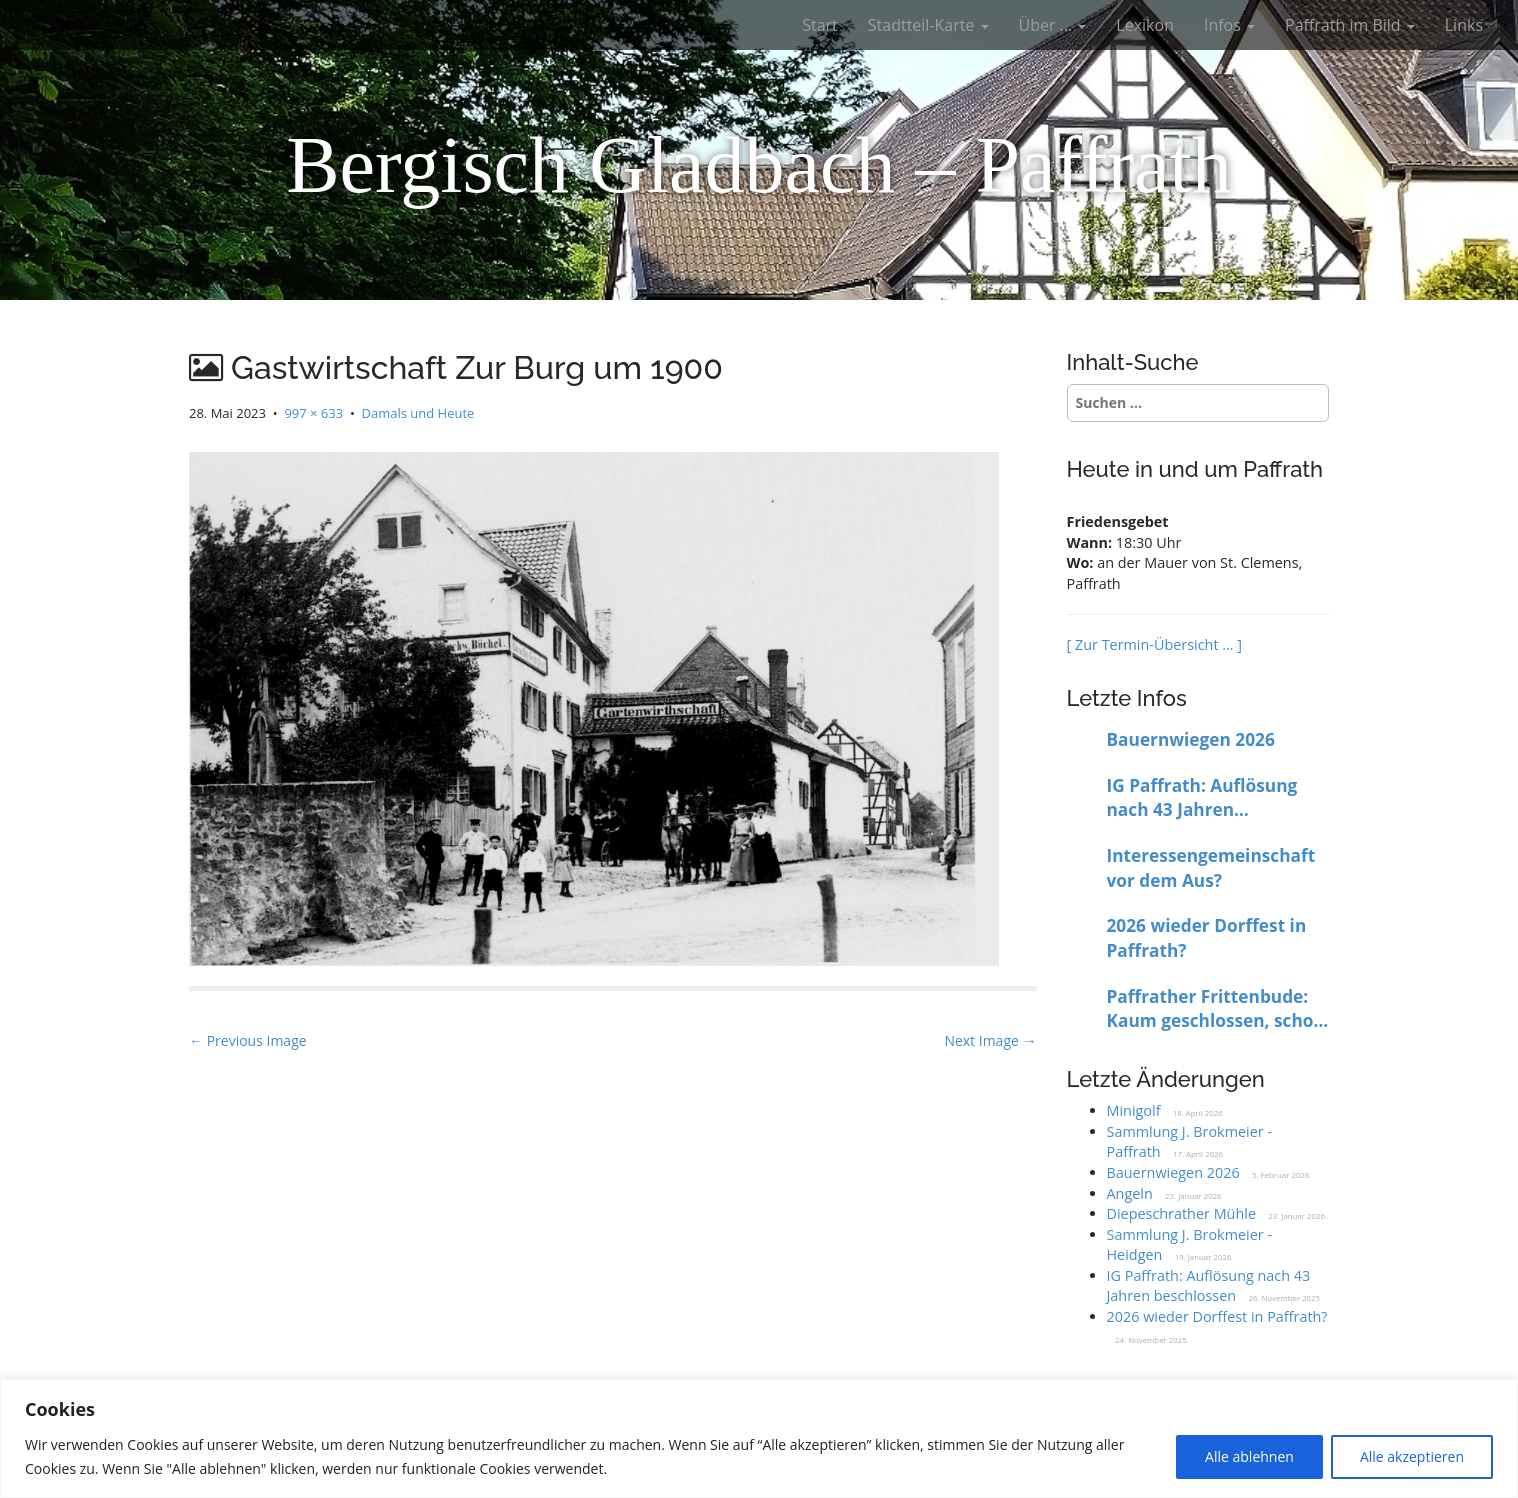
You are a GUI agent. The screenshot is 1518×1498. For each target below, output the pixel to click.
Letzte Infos (1127, 698)
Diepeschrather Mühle (1181, 1213)
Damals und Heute (418, 413)
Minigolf (1134, 1110)
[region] (759, 1438)
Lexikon (1145, 25)
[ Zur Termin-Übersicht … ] (1154, 644)
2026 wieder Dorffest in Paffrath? (1207, 938)
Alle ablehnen (1249, 1456)
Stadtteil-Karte (928, 25)
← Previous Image (248, 1040)
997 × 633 (313, 413)
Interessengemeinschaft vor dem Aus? (1211, 868)
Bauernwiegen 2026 (1191, 739)
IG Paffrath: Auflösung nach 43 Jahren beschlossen (1202, 798)
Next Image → (990, 1040)
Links (1464, 25)
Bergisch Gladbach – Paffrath (759, 165)
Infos (1229, 25)
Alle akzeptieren (1412, 1456)
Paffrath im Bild (1350, 25)
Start (820, 25)
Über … (1053, 25)
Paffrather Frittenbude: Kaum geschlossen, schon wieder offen (1216, 1009)
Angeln (1130, 1193)
